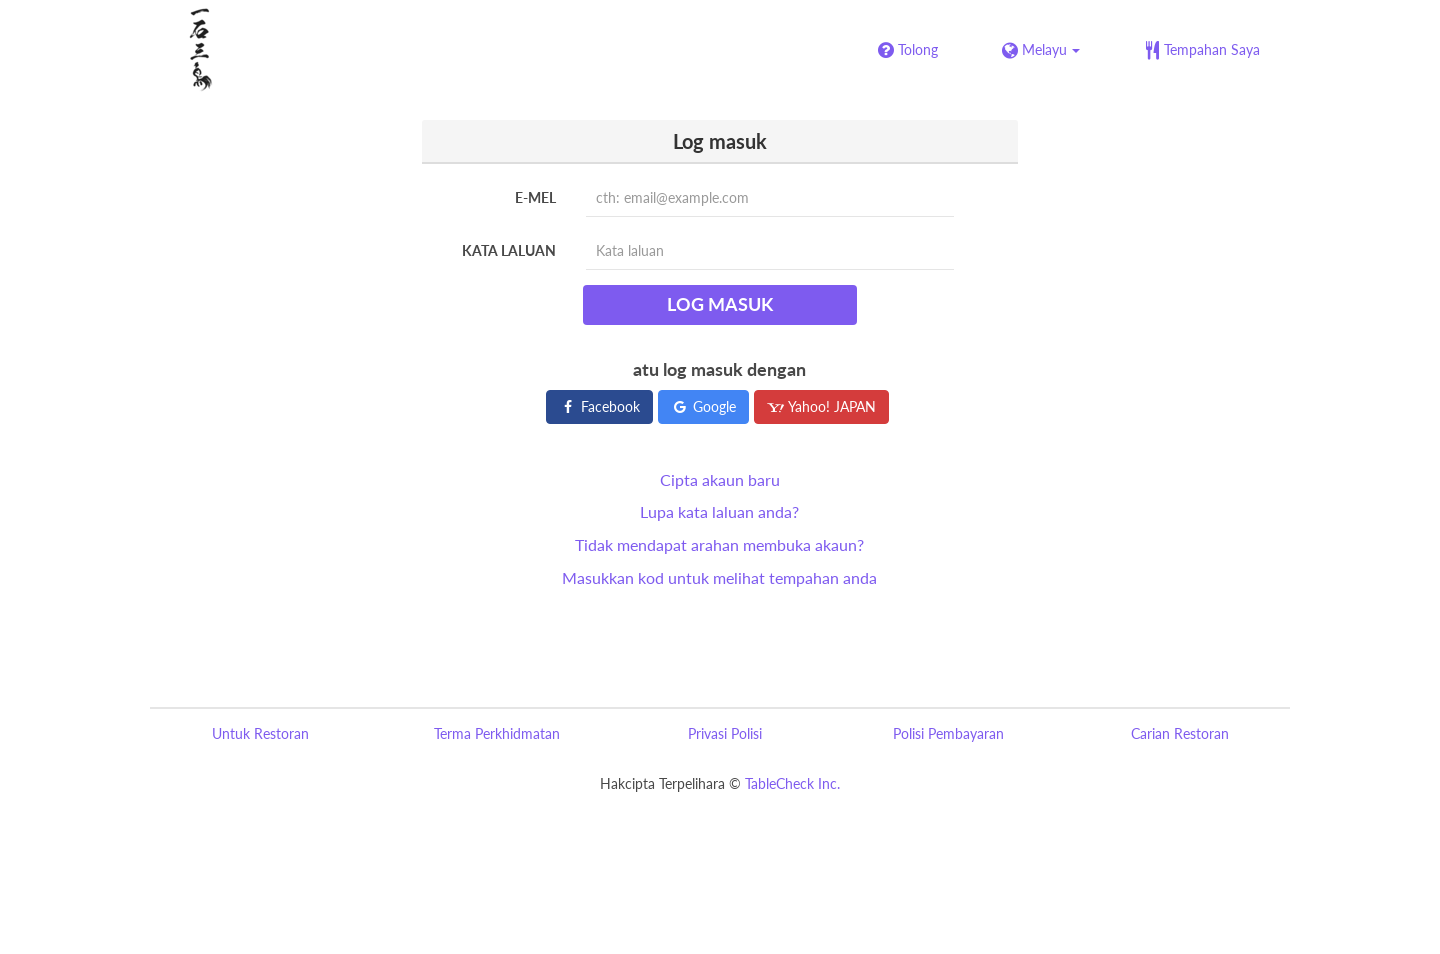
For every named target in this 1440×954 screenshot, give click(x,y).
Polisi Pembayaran (948, 733)
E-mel (535, 197)
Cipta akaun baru (720, 479)
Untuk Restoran (260, 733)
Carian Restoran (1180, 733)
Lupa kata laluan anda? (719, 511)
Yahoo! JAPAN (821, 406)
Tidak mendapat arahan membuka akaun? (719, 544)
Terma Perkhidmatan (497, 733)
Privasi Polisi (725, 733)
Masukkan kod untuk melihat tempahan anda (719, 577)
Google (703, 406)
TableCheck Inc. (792, 783)
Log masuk (720, 304)
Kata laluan (509, 250)
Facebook (599, 406)
